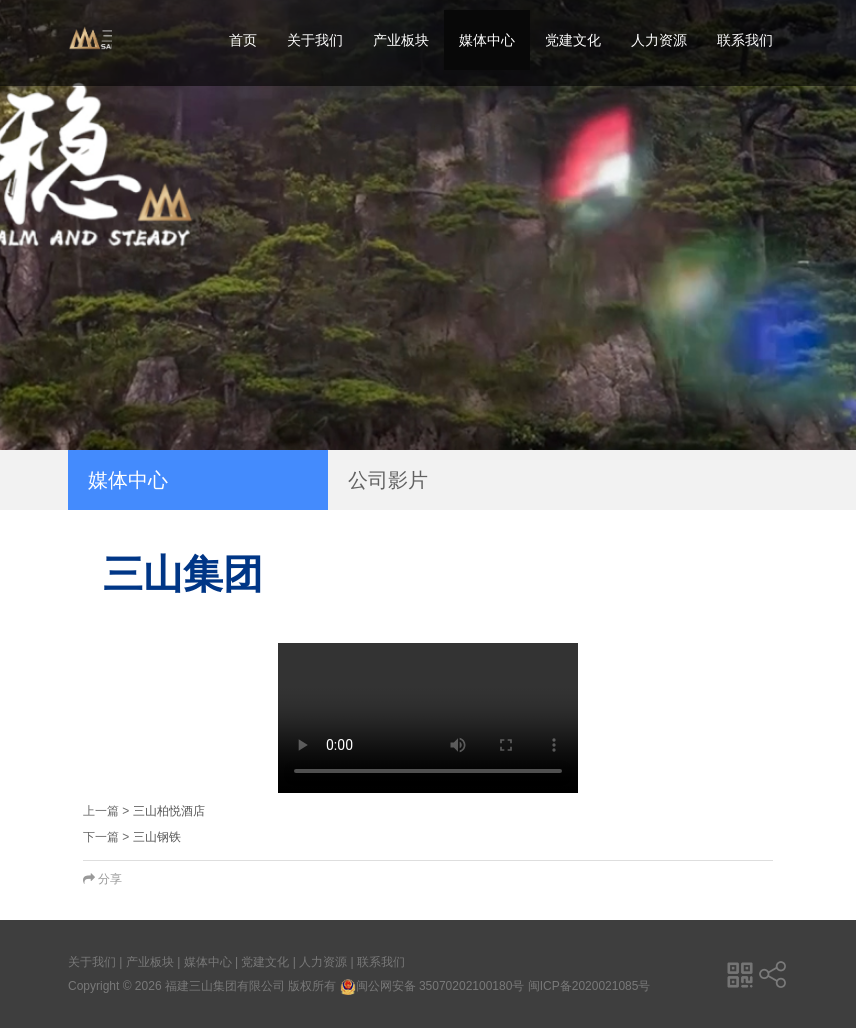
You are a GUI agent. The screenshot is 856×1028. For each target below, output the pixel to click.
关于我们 (315, 40)
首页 (243, 40)
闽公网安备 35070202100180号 (432, 986)
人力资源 (659, 40)
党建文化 (573, 40)
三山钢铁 (157, 837)
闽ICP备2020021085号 (589, 986)
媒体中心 (487, 40)
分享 (102, 879)
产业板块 (401, 40)
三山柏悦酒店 (169, 811)
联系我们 (745, 40)
